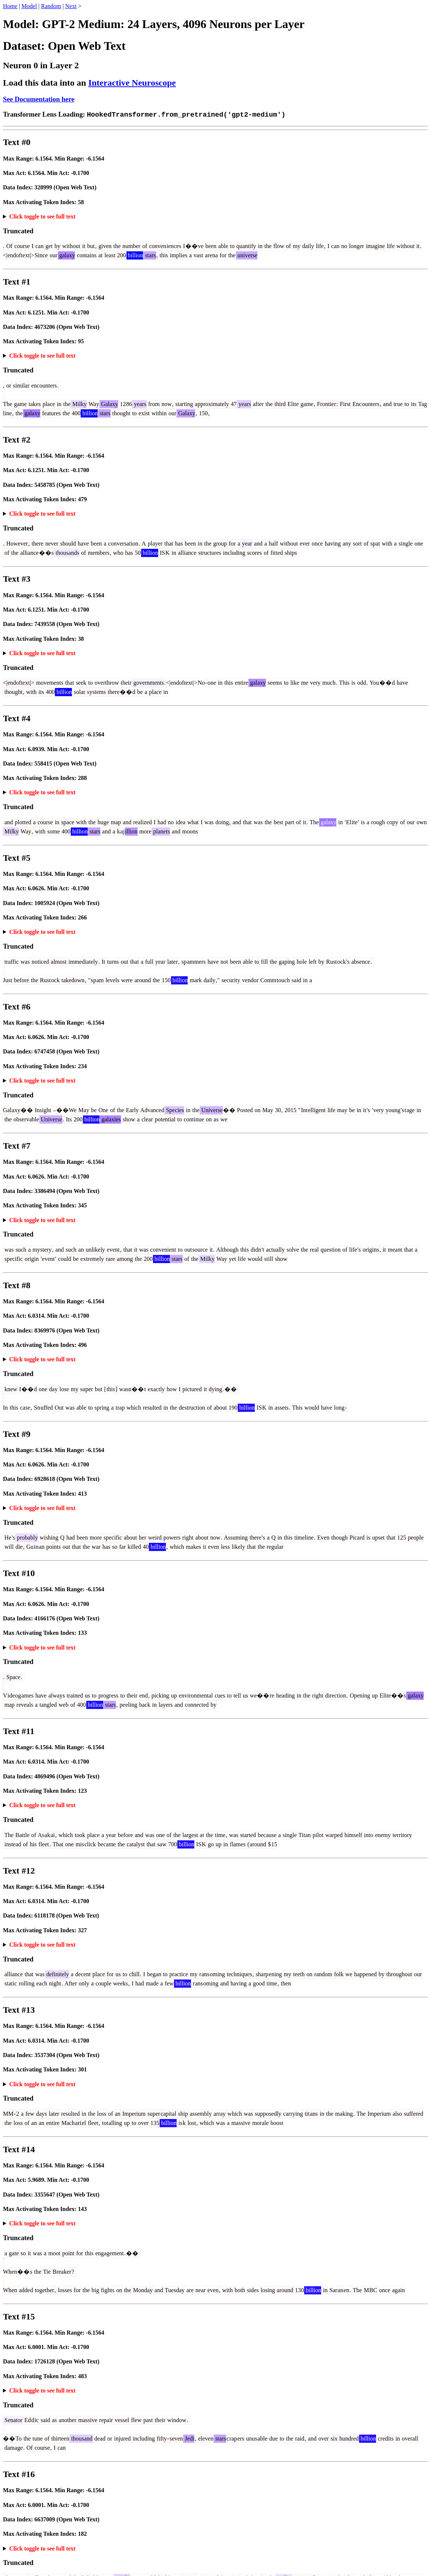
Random (51, 6)
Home (10, 6)
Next (71, 6)
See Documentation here (38, 99)
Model (29, 6)
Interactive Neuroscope (132, 82)
